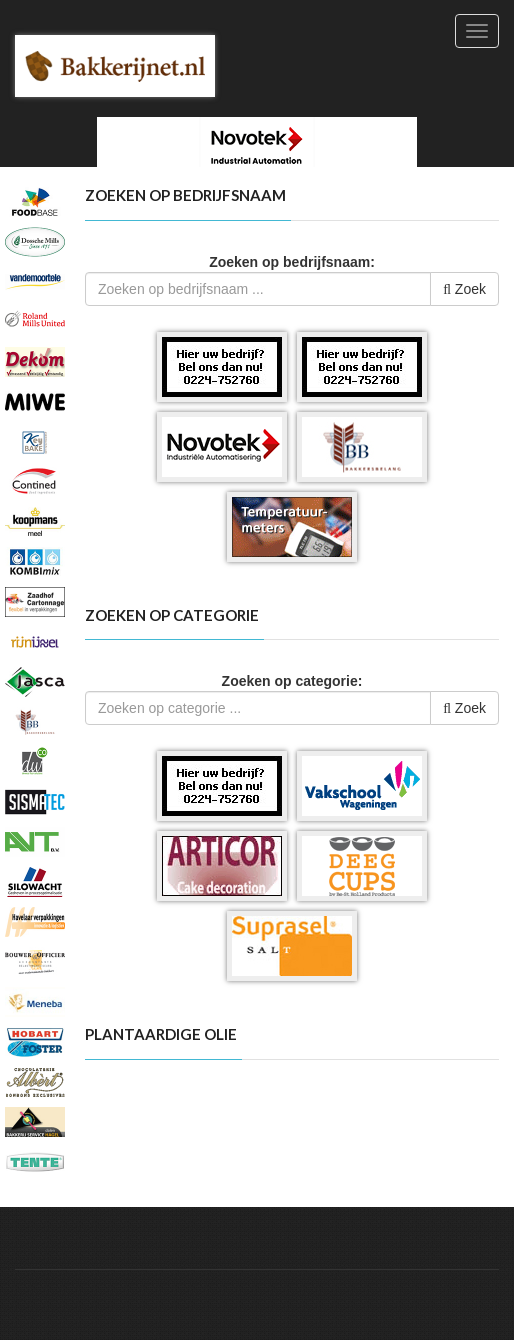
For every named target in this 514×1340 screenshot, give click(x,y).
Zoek (464, 289)
